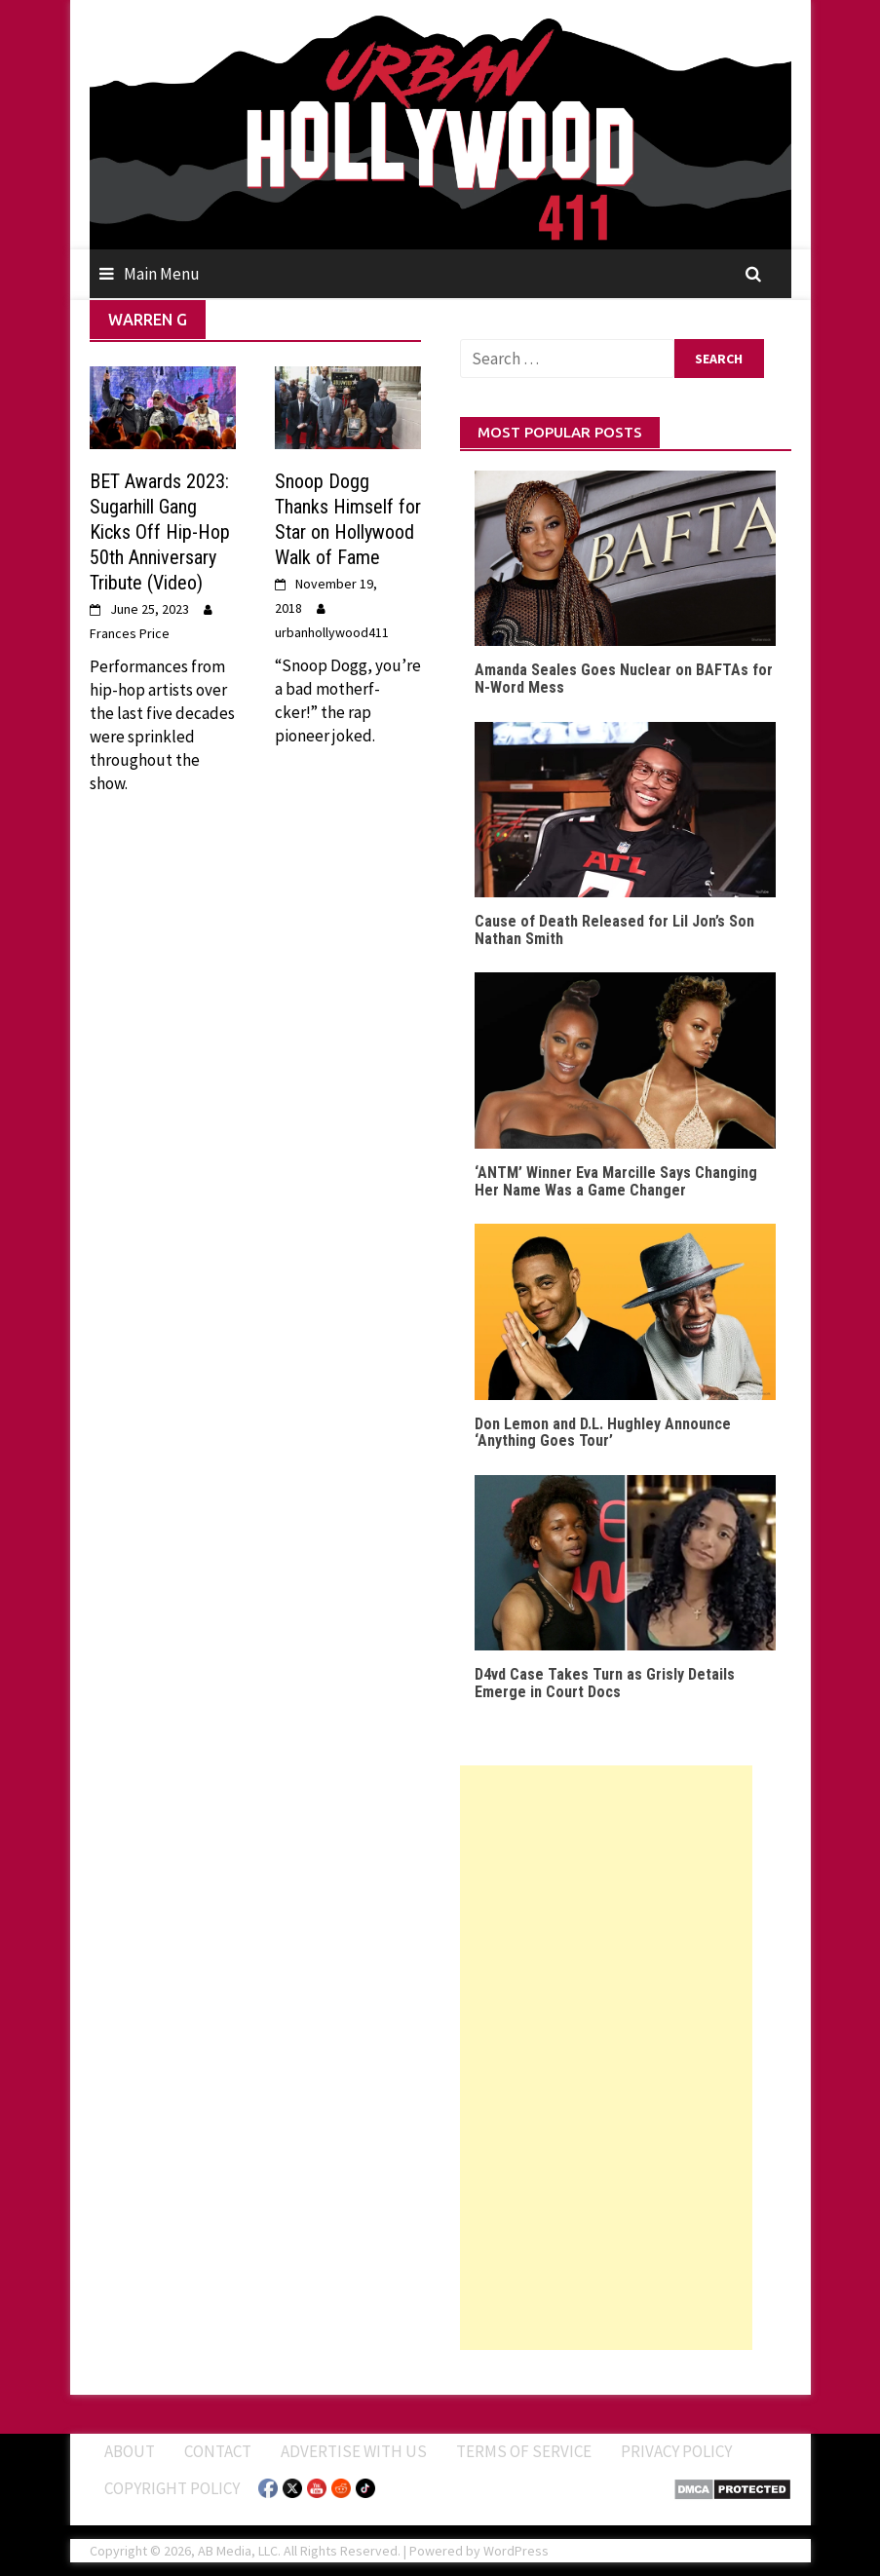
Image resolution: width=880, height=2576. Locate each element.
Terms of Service (524, 2451)
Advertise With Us (354, 2451)
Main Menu (162, 273)
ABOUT (129, 2451)
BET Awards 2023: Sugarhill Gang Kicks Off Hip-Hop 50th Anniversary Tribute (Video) (160, 532)
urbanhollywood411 (332, 632)
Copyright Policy (172, 2488)
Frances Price (130, 633)
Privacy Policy (676, 2451)
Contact (217, 2451)
